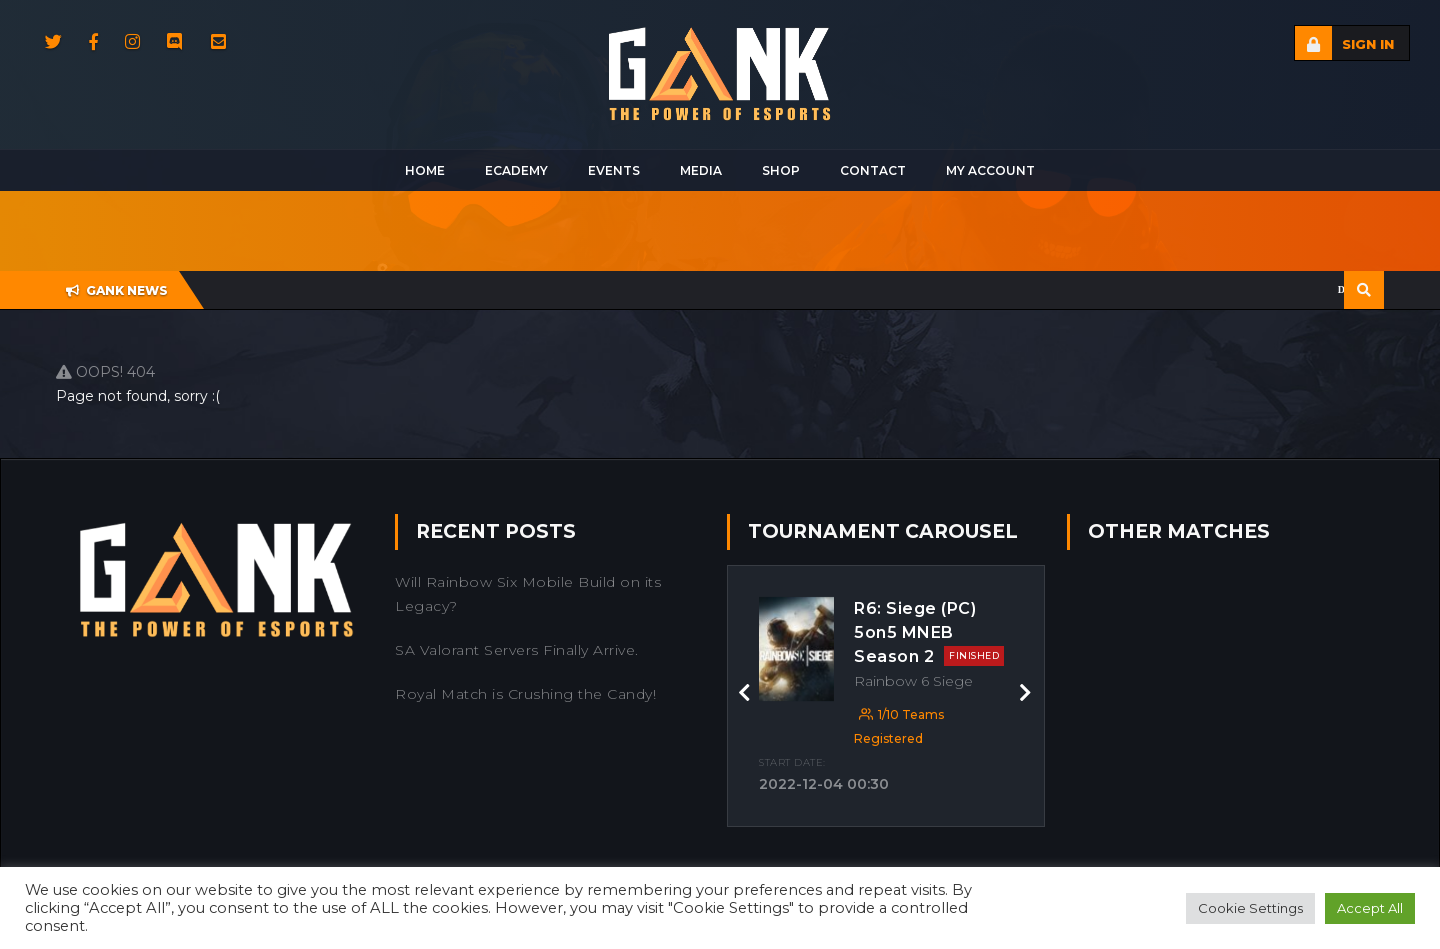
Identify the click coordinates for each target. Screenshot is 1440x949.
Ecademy (516, 170)
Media (701, 170)
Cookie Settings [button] (1250, 908)
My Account (990, 170)
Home (425, 170)
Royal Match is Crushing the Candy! (525, 694)
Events (614, 170)
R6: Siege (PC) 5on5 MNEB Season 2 (929, 632)
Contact (873, 170)
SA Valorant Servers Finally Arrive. (517, 650)
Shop (781, 170)
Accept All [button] (1370, 908)
